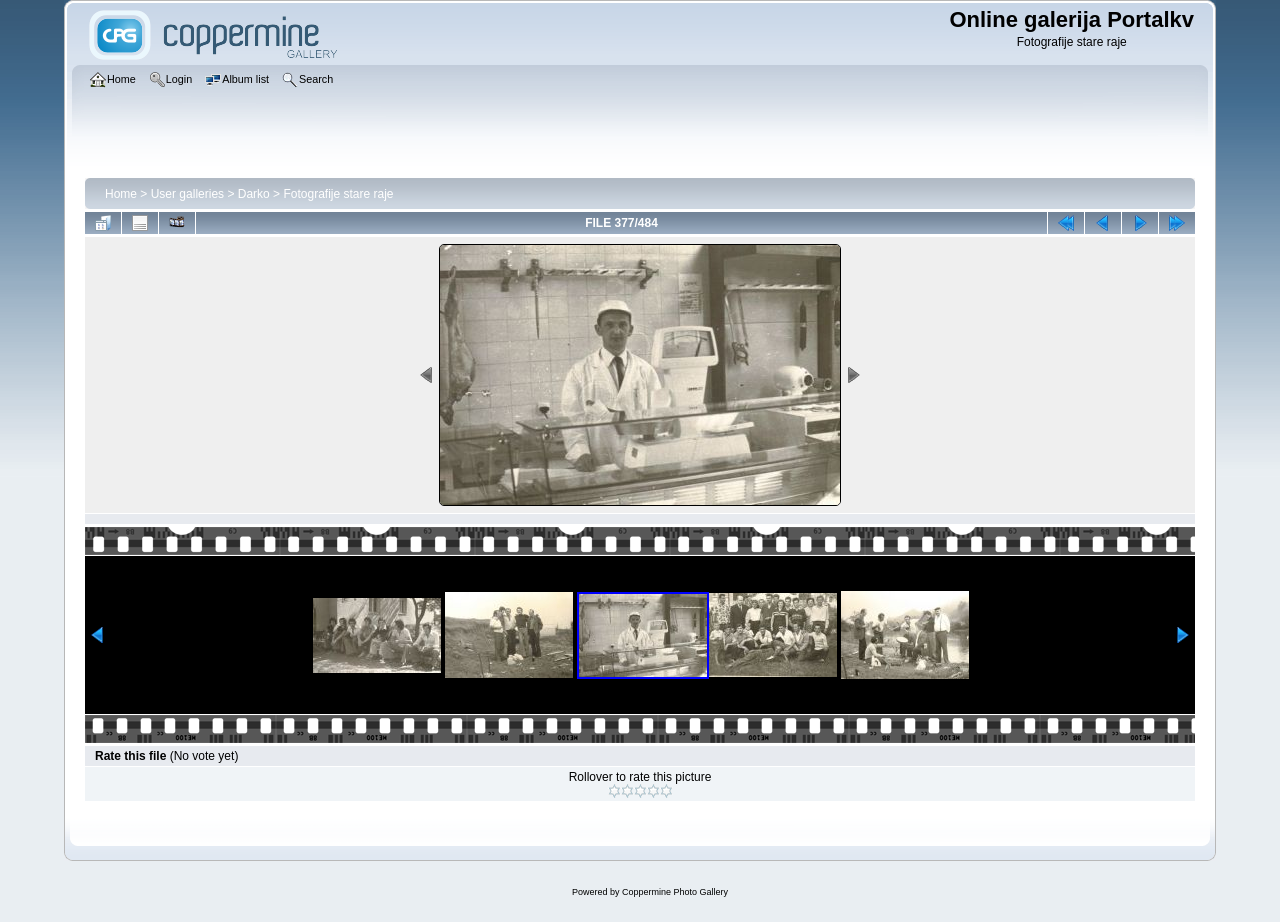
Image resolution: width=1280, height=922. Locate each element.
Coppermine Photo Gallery (675, 892)
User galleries (187, 194)
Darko (254, 194)
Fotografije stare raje (338, 194)
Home (121, 194)
